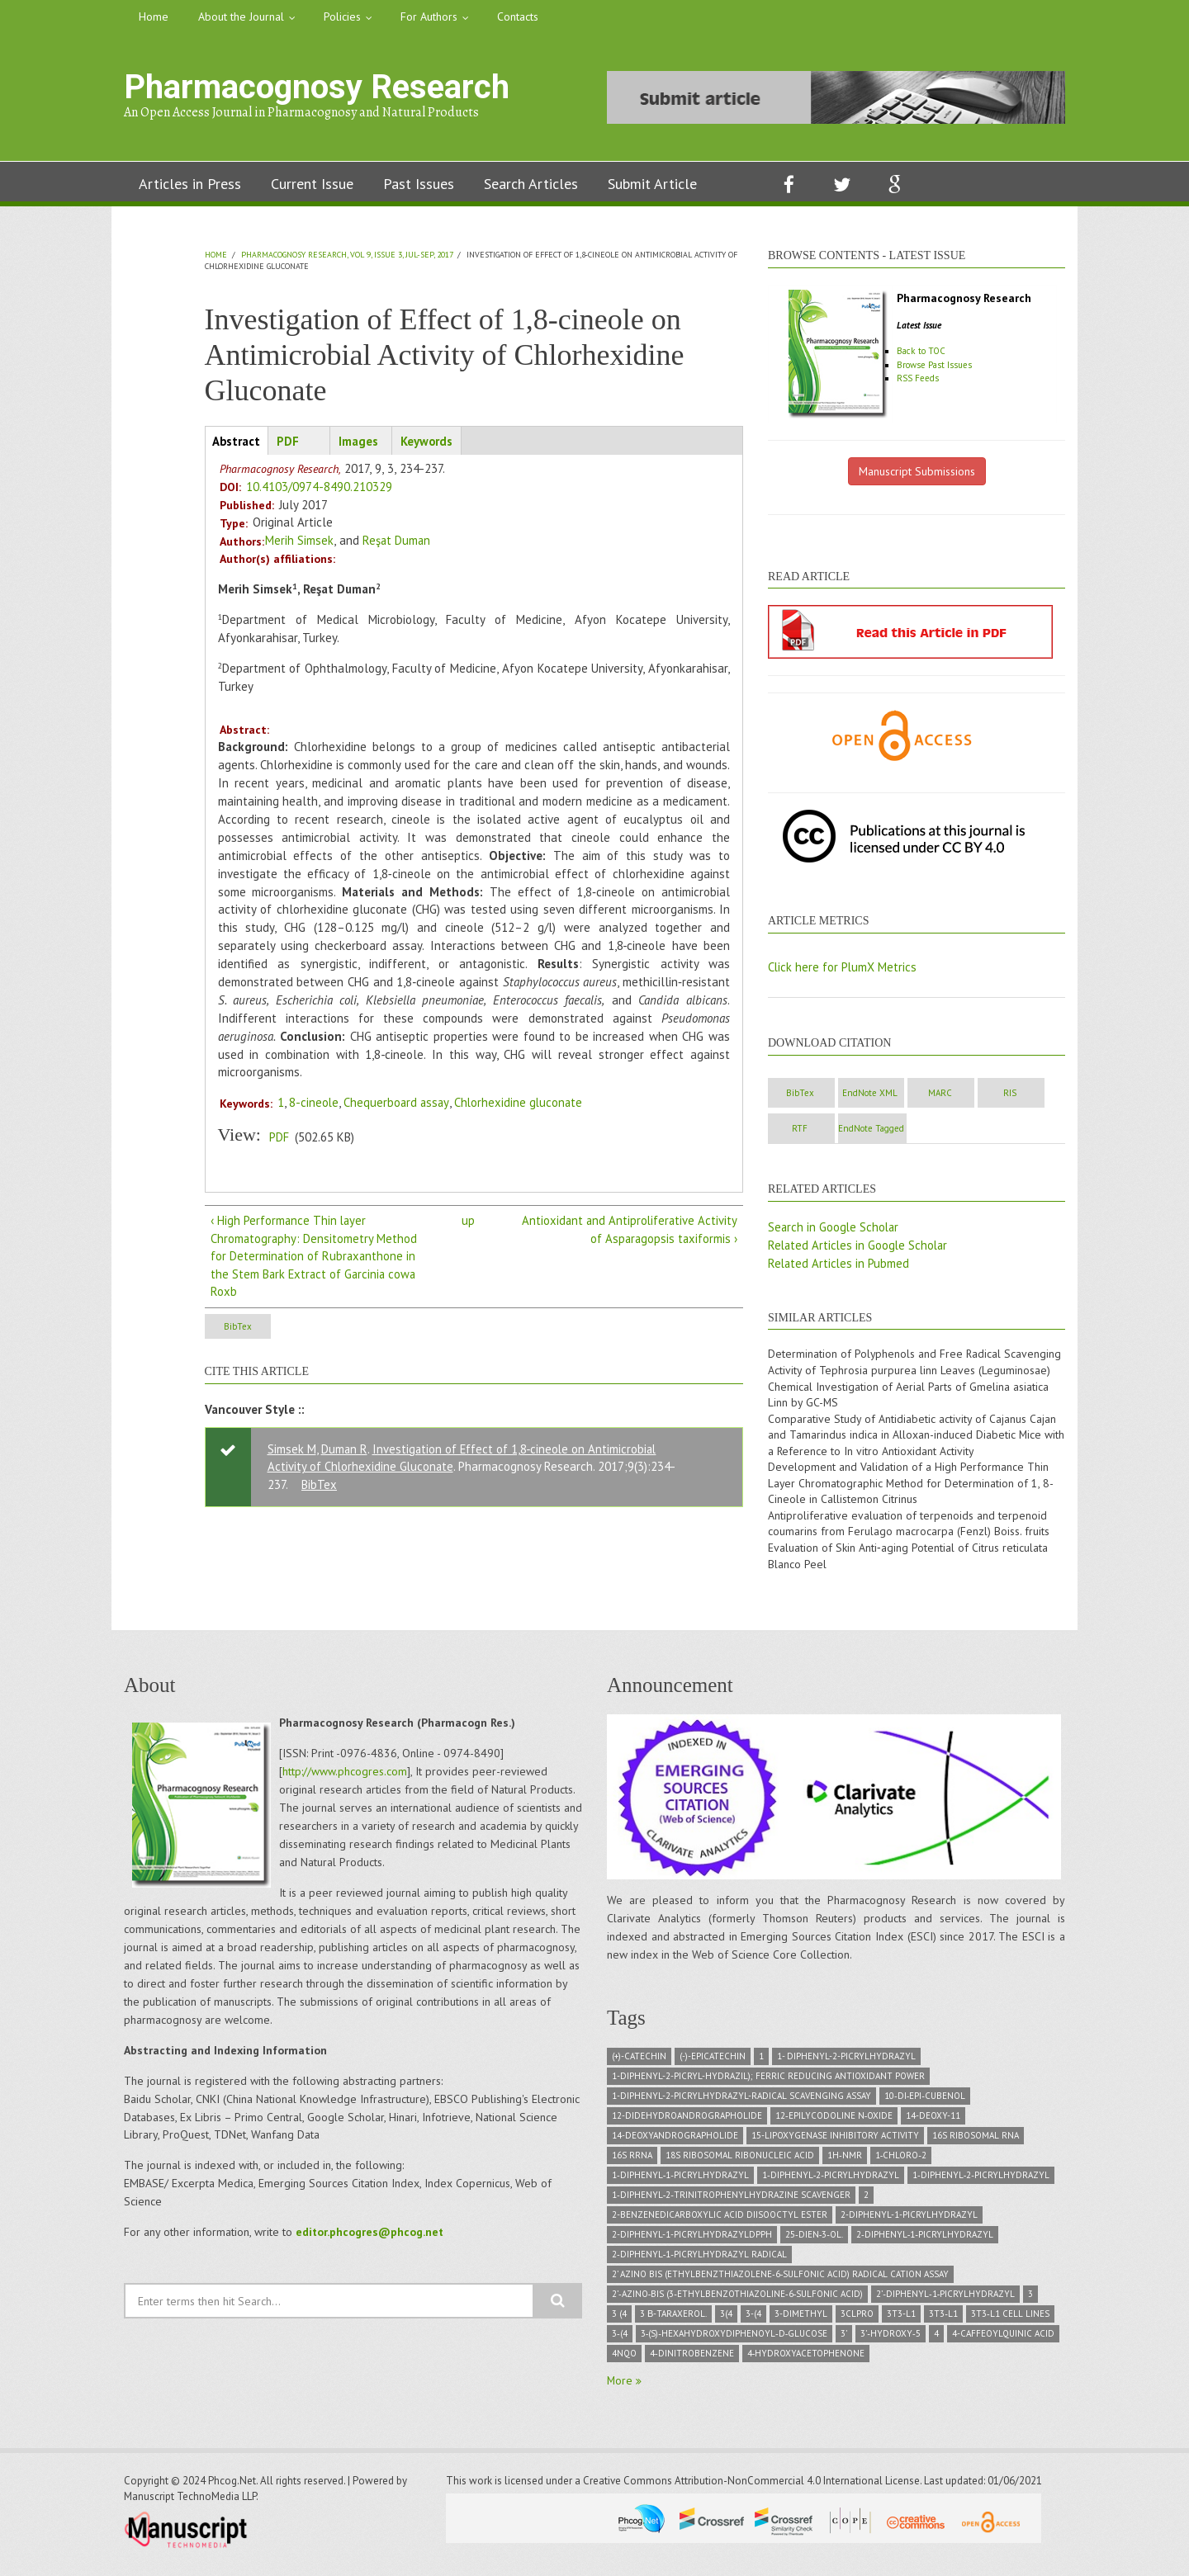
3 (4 (619, 2318)
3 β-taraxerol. (673, 2318)
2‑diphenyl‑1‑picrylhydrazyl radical (699, 2259)
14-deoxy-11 (933, 2120)
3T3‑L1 (943, 2318)
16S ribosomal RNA (975, 2140)
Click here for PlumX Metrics (843, 967)
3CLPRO (857, 2318)
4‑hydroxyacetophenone (806, 2358)
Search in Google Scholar (835, 1228)
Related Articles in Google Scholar (860, 1247)
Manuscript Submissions (917, 471)
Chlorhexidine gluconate (522, 1103)
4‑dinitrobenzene (692, 2358)
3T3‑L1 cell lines (1010, 2318)
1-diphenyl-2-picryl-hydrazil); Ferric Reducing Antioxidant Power (768, 2081)
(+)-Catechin (639, 2061)
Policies (342, 16)
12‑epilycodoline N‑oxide (834, 2120)
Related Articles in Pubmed (840, 1265)
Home (153, 16)
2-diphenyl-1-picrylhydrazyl (909, 2219)
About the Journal (241, 16)
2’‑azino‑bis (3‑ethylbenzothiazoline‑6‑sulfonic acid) (737, 2298)
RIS (810, 1130)
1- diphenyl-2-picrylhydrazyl (846, 2061)
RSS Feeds (919, 378)
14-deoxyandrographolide (675, 2140)
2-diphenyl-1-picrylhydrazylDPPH (692, 2239)
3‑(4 (620, 2338)
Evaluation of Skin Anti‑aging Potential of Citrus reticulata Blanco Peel (908, 1560)
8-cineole (314, 1103)
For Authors (428, 16)
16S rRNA (632, 2160)
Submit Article (652, 183)
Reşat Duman (397, 541)
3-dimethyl (801, 2318)
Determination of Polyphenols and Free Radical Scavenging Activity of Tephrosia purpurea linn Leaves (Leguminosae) (915, 1363)
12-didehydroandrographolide (687, 2120)
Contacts (517, 16)
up (468, 1221)
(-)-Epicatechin (713, 2061)
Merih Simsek (299, 541)
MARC (990, 1093)
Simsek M (292, 1451)
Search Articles (531, 183)
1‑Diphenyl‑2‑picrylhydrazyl (980, 2180)
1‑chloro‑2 (900, 2160)
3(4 (726, 2318)
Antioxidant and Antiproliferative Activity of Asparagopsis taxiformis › (628, 1230)
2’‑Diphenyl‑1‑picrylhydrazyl (945, 2298)
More (622, 2385)
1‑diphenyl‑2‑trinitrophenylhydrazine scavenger (731, 2199)
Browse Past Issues (935, 365)
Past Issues (418, 183)
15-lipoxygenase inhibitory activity (835, 2140)
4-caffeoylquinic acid (1003, 2338)
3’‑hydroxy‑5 (890, 2338)
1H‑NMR (844, 2160)
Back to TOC (923, 351)
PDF (279, 1138)
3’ (844, 2338)
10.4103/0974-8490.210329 (319, 486)
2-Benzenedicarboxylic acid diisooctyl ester (719, 2219)
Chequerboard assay (398, 1103)
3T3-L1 (901, 2318)
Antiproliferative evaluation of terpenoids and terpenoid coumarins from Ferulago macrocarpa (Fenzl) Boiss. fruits (908, 1527)
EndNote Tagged (990, 1130)
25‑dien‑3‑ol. (814, 2239)
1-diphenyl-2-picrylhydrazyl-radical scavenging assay (741, 2100)
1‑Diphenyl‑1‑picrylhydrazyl (680, 2180)
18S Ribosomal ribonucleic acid (740, 2160)
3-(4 (753, 2318)
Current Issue (312, 183)
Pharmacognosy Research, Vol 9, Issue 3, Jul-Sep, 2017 (346, 254)
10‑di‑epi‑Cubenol (924, 2100)
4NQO (624, 2358)
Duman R (344, 1451)
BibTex (248, 1329)
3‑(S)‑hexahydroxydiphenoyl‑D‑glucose (734, 2338)
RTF (900, 1130)
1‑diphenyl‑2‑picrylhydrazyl (830, 2180)
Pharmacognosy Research (316, 87)
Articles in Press (190, 183)
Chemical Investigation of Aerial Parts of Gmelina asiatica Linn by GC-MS (908, 1396)
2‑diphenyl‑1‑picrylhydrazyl (924, 2239)
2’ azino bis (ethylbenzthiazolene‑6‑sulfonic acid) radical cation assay (780, 2279)
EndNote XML (900, 1093)
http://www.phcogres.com (344, 1776)
